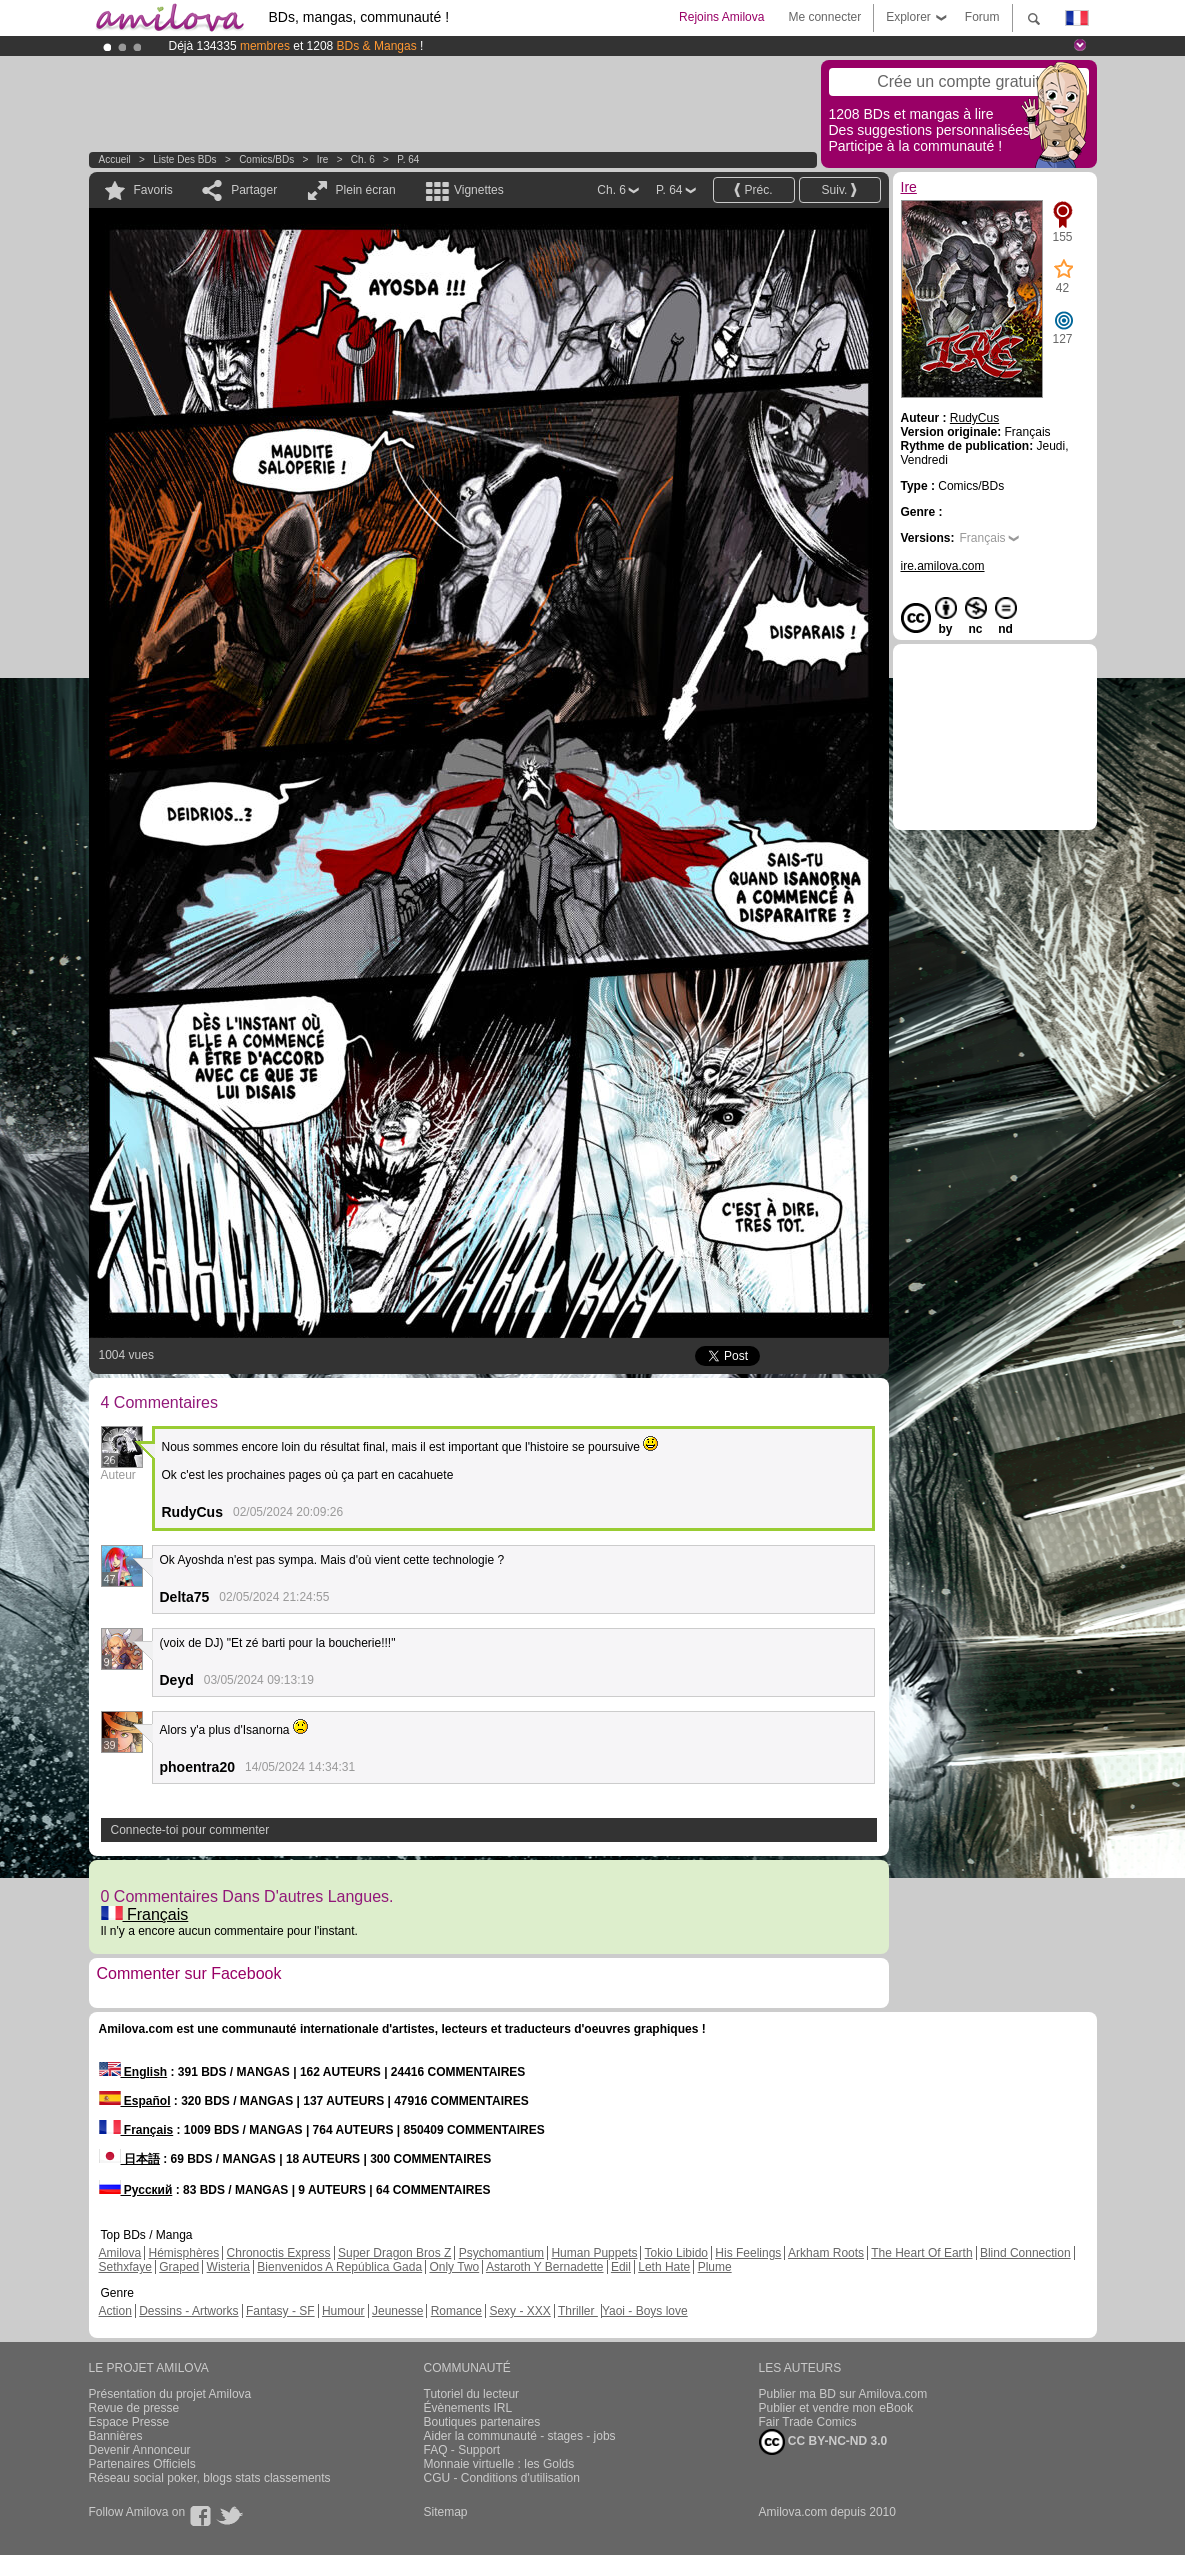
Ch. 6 (363, 159)
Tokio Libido (676, 2253)
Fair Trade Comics (808, 2422)
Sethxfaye (125, 2267)
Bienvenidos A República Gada (339, 2267)
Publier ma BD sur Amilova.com (843, 2394)
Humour (343, 2311)
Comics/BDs (266, 159)
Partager (254, 190)
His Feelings (748, 2253)
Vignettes (479, 190)
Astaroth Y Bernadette (545, 2267)
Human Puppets (594, 2253)
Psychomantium (501, 2253)
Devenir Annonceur (140, 2450)
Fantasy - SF (280, 2311)
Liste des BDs (184, 159)
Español (135, 2101)
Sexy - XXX (519, 2311)
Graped (179, 2267)
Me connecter (824, 17)
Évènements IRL (468, 2408)
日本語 (129, 2159)
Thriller (578, 2311)
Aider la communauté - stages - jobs (520, 2436)
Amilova (120, 2253)
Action (115, 2311)
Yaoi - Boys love (645, 2311)
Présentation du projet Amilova (170, 2394)
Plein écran (366, 190)
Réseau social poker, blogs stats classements (210, 2478)
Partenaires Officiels (142, 2464)
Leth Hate (664, 2267)
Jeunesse (397, 2311)
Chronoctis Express (279, 2253)
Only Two (454, 2267)
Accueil (115, 159)
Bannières (116, 2436)
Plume (715, 2267)
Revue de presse (134, 2408)
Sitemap (446, 2512)
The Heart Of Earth (921, 2253)
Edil (621, 2267)
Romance (456, 2311)
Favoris (153, 190)
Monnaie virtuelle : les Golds (499, 2464)
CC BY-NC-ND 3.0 (823, 2442)
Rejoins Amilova (721, 17)
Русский (136, 2190)
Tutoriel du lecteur (472, 2394)
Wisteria (228, 2267)
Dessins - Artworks (188, 2311)
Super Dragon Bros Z (394, 2253)
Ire (323, 159)
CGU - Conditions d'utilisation (502, 2478)
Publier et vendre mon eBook (836, 2408)
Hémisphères (184, 2253)
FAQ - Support (462, 2450)
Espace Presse (129, 2422)
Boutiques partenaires (482, 2422)
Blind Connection (1025, 2253)
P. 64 (408, 159)
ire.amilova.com (943, 566)
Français (145, 1914)
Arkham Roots (826, 2253)
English (133, 2072)
